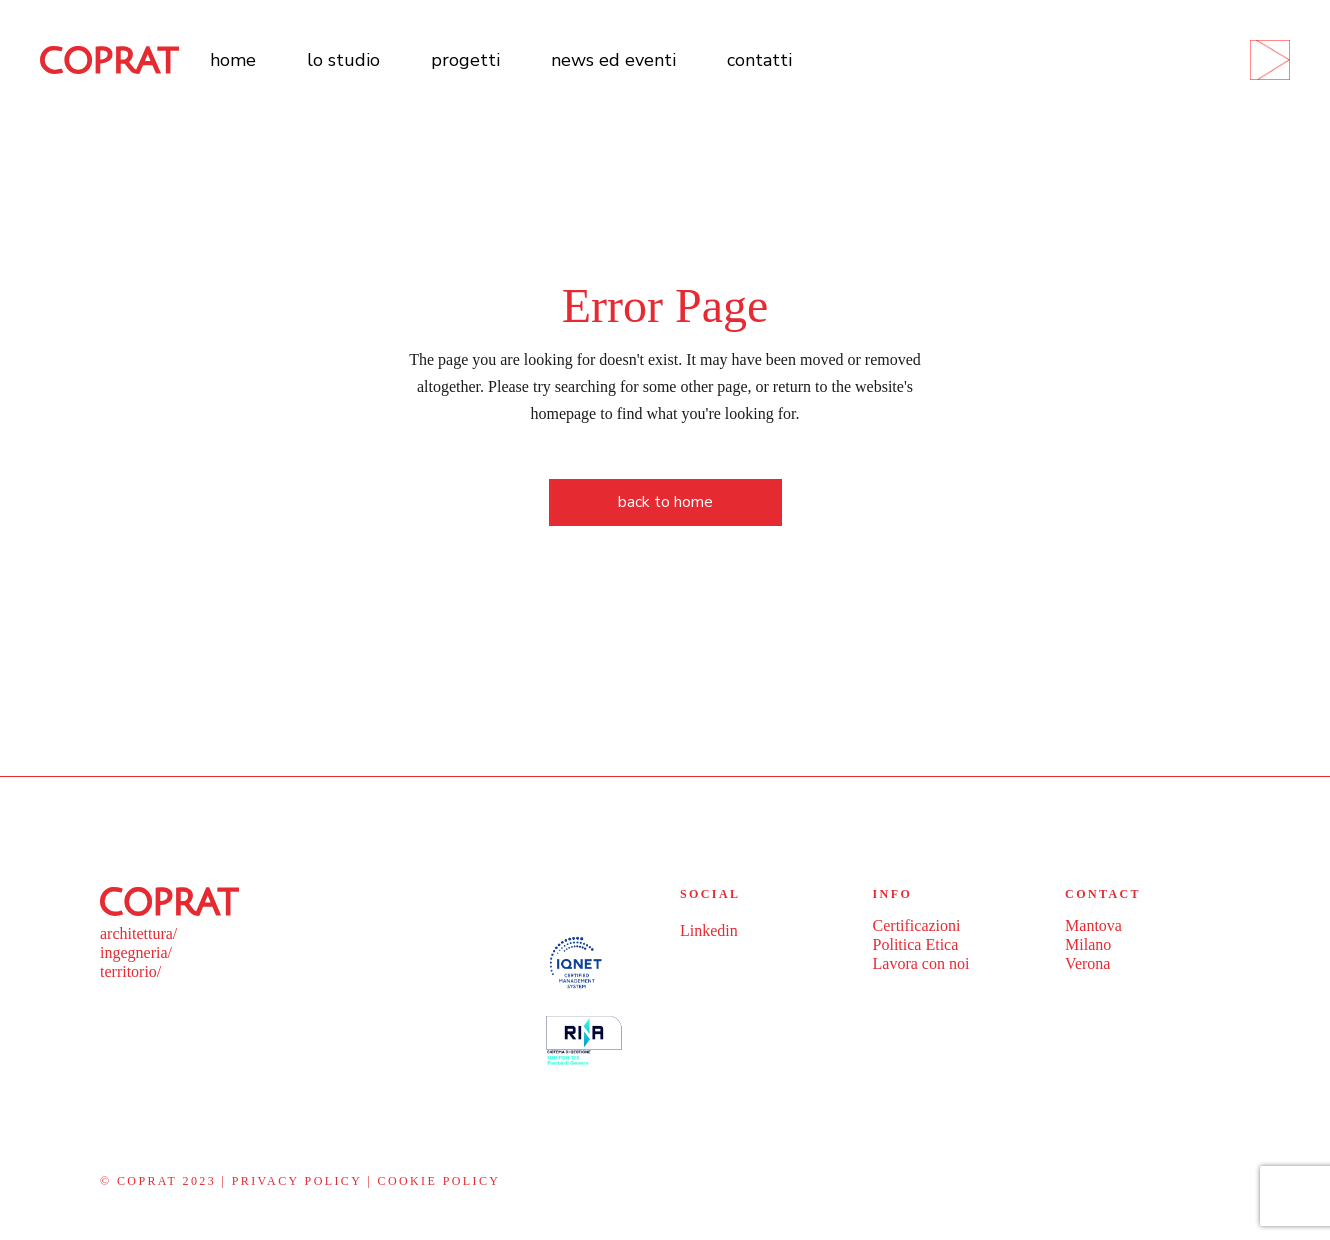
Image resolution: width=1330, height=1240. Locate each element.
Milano (1088, 944)
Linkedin (709, 930)
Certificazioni (917, 925)
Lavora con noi (921, 963)
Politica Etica (916, 944)
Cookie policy (439, 1181)
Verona (1087, 963)
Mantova (1093, 925)
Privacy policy (297, 1181)
